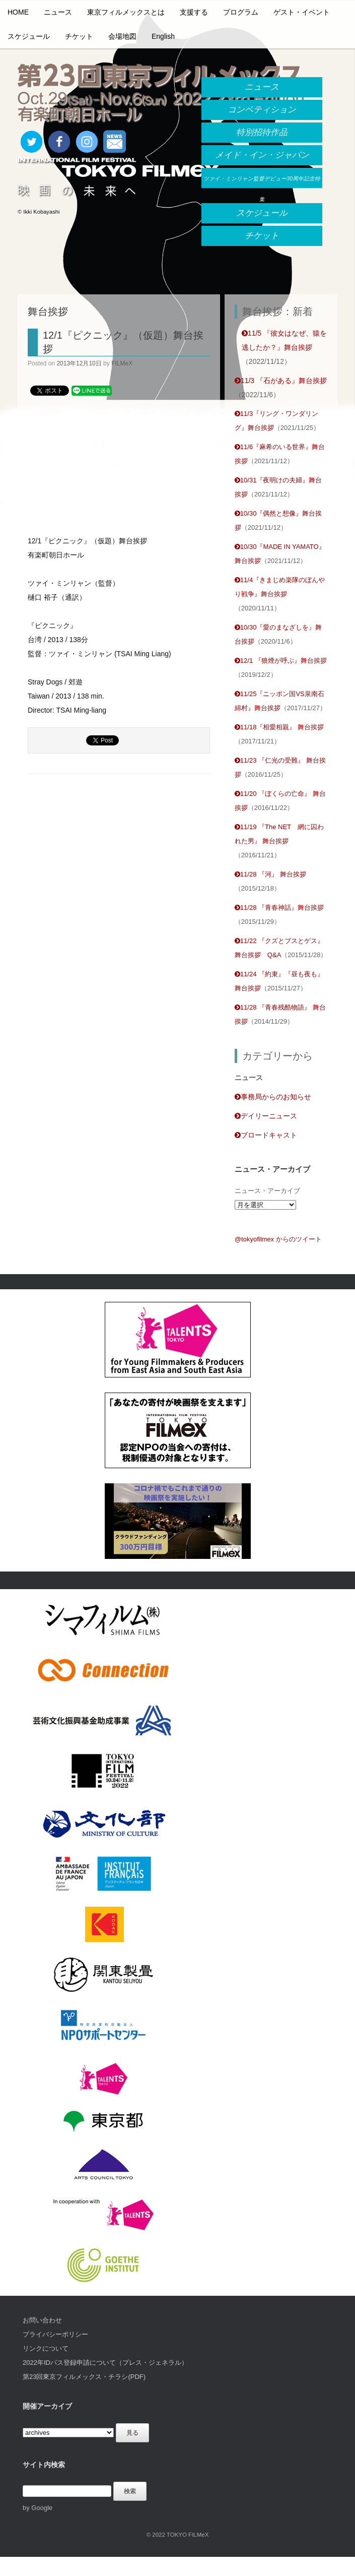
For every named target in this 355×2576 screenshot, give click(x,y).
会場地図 (122, 36)
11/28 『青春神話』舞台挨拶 (279, 907)
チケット (79, 36)
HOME (18, 12)
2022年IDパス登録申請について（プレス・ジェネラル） (105, 2362)
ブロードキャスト (266, 1135)
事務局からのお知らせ (273, 1097)
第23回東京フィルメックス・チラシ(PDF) (84, 2376)
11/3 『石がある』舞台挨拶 (281, 380)
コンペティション (262, 109)
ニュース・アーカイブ (267, 1191)
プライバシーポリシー (55, 2334)
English (163, 36)
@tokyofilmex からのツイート (278, 1239)
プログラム (240, 12)
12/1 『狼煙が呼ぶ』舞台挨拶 (281, 660)
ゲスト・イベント (301, 12)
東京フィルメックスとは (126, 12)
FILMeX (121, 363)
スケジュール (29, 36)
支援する (194, 12)
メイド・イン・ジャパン (262, 155)
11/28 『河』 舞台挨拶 (270, 874)
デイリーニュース (266, 1116)
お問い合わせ (42, 2320)
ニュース (58, 12)
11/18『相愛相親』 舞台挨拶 (279, 727)
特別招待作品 (262, 132)
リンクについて (45, 2348)
